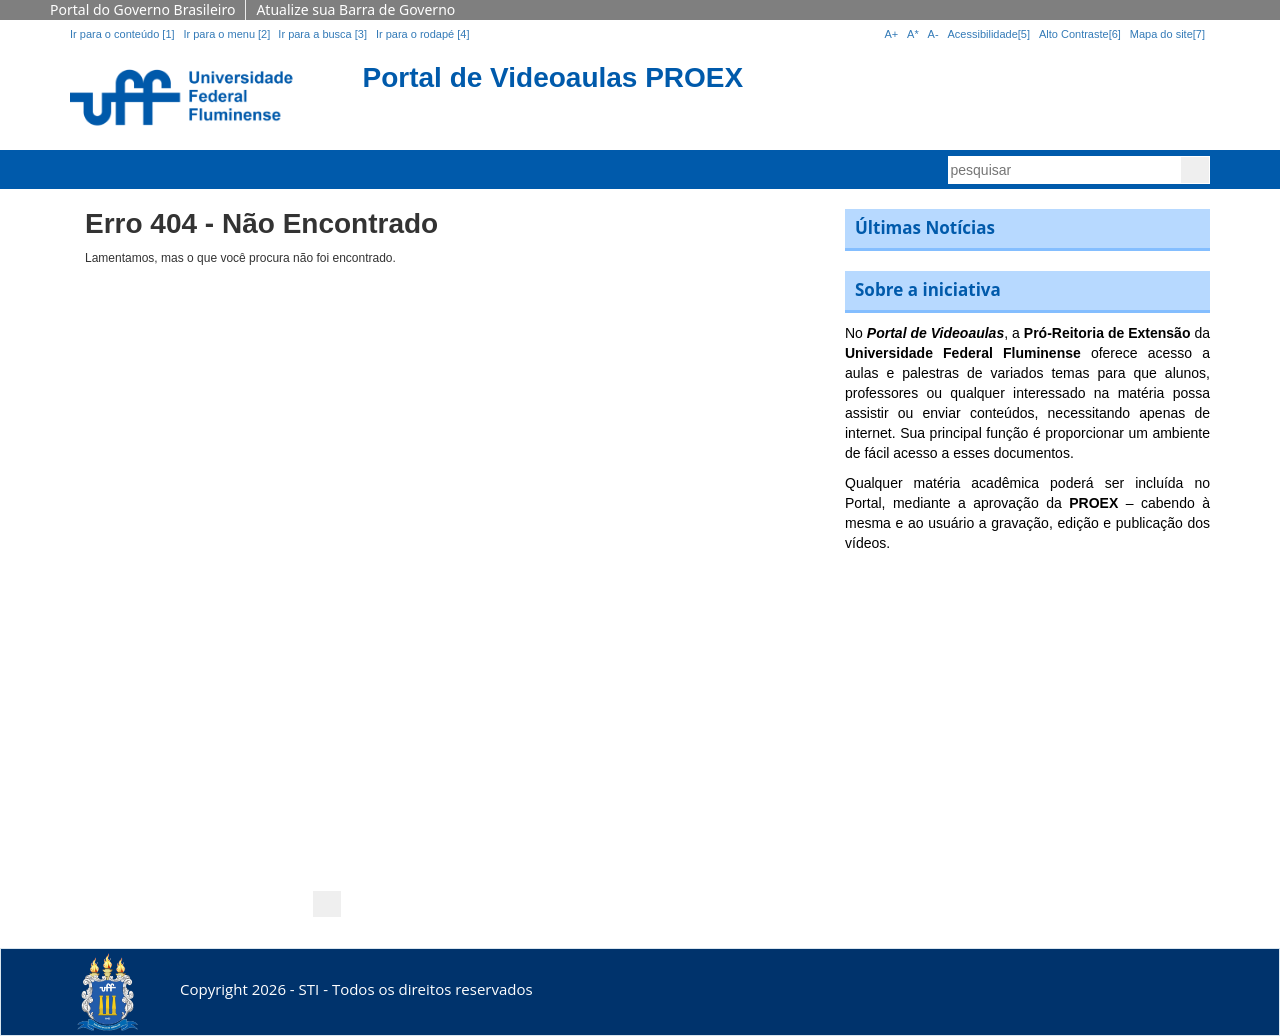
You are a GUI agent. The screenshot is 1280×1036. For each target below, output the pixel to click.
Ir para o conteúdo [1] (122, 34)
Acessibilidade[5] (989, 34)
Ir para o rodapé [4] (423, 34)
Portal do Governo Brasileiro (142, 9)
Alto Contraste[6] (1080, 34)
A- (933, 34)
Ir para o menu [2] (228, 34)
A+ (891, 34)
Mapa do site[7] (1167, 34)
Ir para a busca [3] (322, 34)
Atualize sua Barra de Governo (355, 9)
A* (913, 34)
